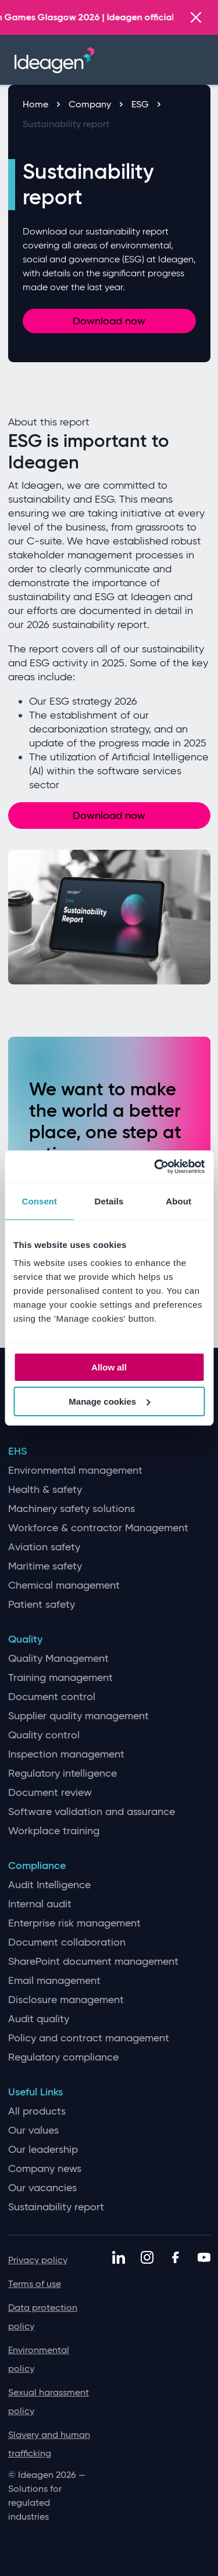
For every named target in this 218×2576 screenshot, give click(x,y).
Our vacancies (42, 2188)
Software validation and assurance (91, 1812)
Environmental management (75, 1470)
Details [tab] (109, 1201)
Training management (60, 1678)
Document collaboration (67, 1942)
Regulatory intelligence (62, 1773)
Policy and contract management (88, 2038)
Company (96, 104)
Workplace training (53, 1831)
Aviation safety (44, 1547)
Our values (33, 2130)
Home (41, 104)
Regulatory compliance (63, 2057)
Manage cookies (109, 1401)
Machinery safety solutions (71, 1509)
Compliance (37, 1866)
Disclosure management (66, 2000)
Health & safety (45, 1490)
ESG (145, 104)
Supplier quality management (78, 1716)
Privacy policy (37, 2259)
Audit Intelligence (49, 1885)
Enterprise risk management (74, 1923)
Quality (25, 1639)
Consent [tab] (39, 1201)
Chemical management (64, 1585)
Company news (44, 2169)
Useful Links (35, 2092)
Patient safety (41, 1605)
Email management (54, 1981)
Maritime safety (45, 1566)
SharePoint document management (93, 1962)
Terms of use (34, 2283)
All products (37, 2111)
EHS (17, 1451)
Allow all (109, 1367)
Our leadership (43, 2150)
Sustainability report (66, 124)
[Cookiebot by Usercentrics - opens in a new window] (155, 1166)
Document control (51, 1697)
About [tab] (178, 1201)
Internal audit (40, 1904)
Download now (109, 321)
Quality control (44, 1735)
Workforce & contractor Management (98, 1528)
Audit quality (38, 2019)
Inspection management (66, 1754)
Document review (50, 1793)
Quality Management (58, 1659)
